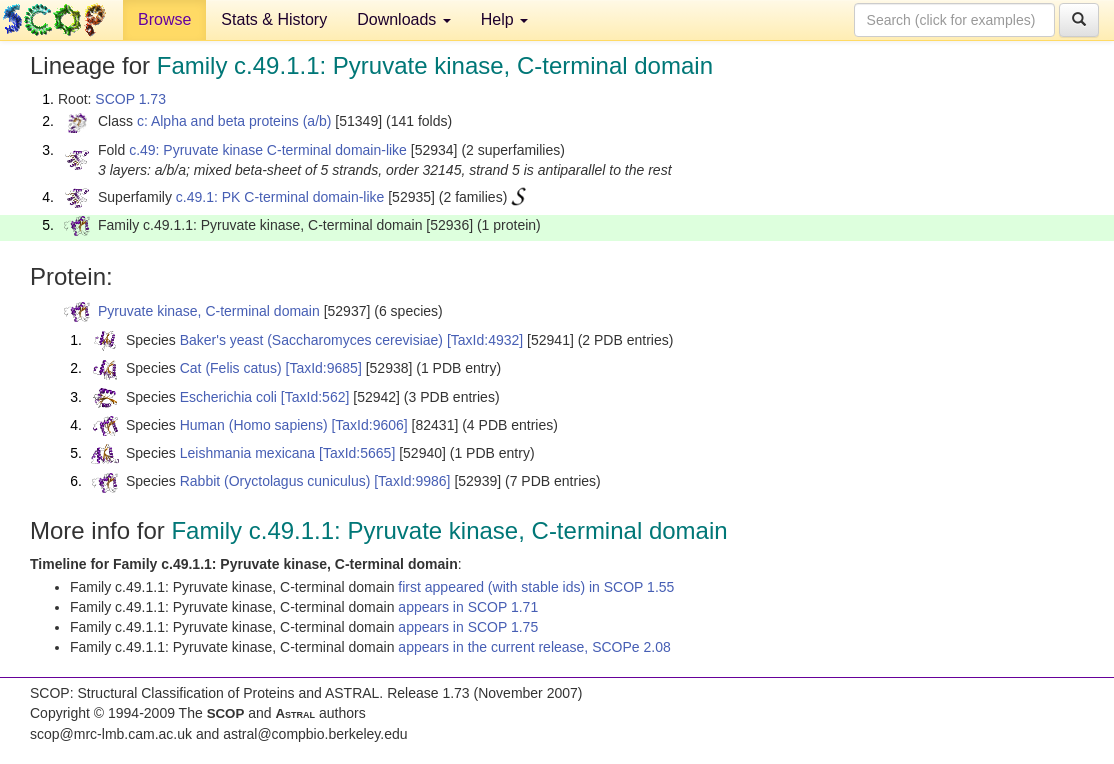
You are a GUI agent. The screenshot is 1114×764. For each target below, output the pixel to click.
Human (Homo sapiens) (254, 425)
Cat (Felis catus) (231, 368)
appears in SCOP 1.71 (468, 607)
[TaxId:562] (315, 397)
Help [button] (504, 19)
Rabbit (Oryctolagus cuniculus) (275, 481)
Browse (164, 19)
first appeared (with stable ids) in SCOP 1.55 (536, 587)
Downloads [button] (404, 19)
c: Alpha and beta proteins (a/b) (234, 121)
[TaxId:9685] (324, 368)
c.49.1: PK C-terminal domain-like (280, 197)
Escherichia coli (228, 397)
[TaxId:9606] (369, 425)
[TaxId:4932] (485, 340)
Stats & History (274, 19)
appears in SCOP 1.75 (468, 627)
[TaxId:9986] (412, 481)
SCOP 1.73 (130, 99)
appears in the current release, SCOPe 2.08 (534, 647)
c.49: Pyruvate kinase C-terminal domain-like (268, 150)
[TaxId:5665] (357, 453)
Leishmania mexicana (247, 453)
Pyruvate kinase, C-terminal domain (209, 311)
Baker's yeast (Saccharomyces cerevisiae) (311, 340)
